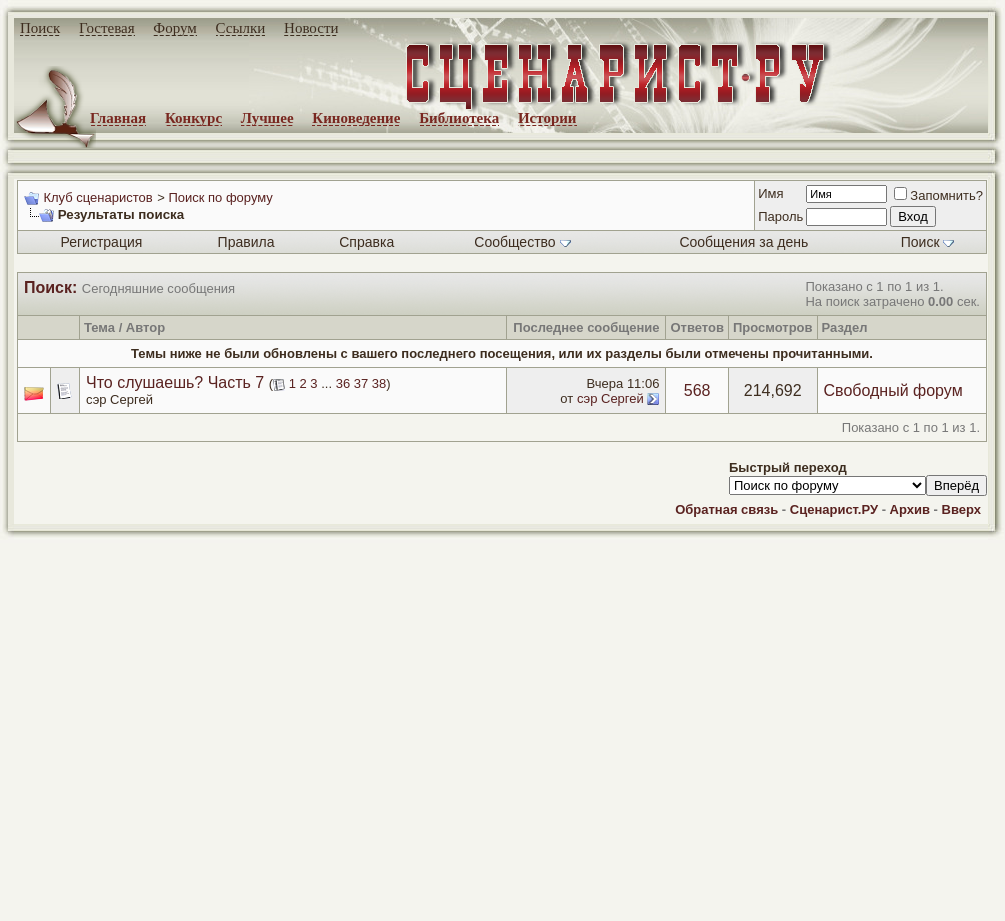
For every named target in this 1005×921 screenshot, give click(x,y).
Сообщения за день (743, 242)
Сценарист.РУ (834, 509)
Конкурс (193, 118)
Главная (118, 118)
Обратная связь (726, 509)
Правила (246, 242)
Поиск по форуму (220, 197)
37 (361, 383)
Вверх (961, 509)
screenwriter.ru (341, 889)
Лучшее (267, 118)
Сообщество (522, 242)
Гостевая (107, 28)
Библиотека (459, 118)
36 (343, 383)
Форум (174, 28)
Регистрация (101, 242)
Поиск (40, 28)
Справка (366, 242)
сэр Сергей (119, 399)
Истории (547, 118)
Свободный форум (893, 390)
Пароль (780, 216)
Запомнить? (938, 195)
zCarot (800, 906)
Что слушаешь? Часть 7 (175, 382)
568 (697, 390)
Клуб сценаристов (97, 197)
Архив (910, 509)
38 (379, 383)
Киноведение (356, 118)
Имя (770, 193)
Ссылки (241, 28)
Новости (311, 28)
